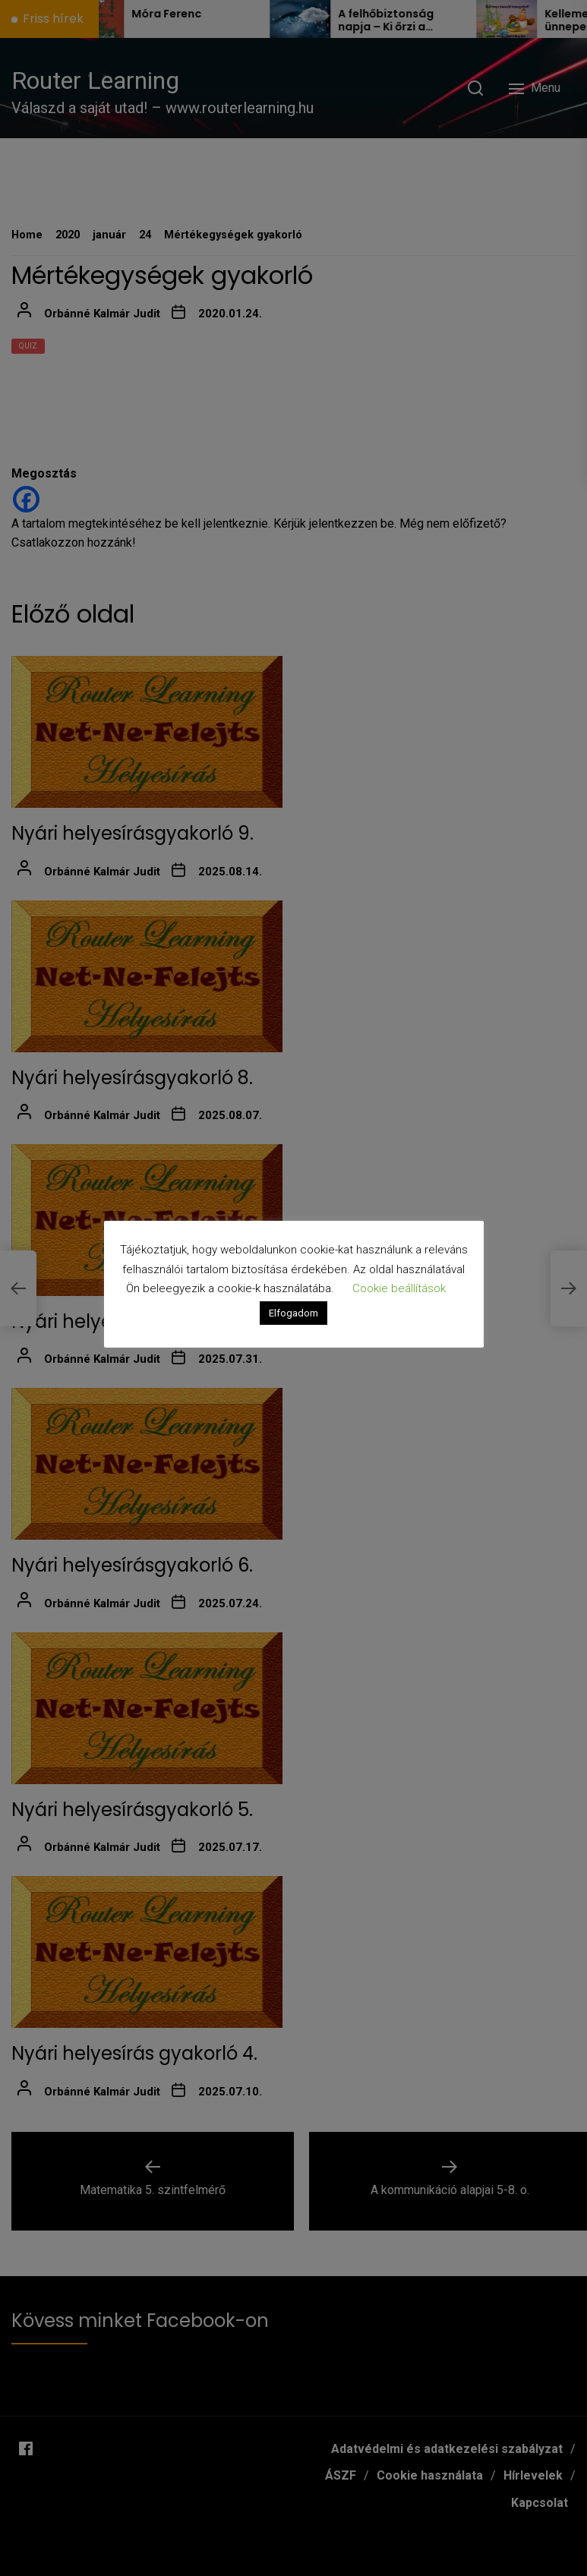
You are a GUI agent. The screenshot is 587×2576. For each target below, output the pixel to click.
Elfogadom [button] (293, 1313)
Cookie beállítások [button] (399, 1288)
